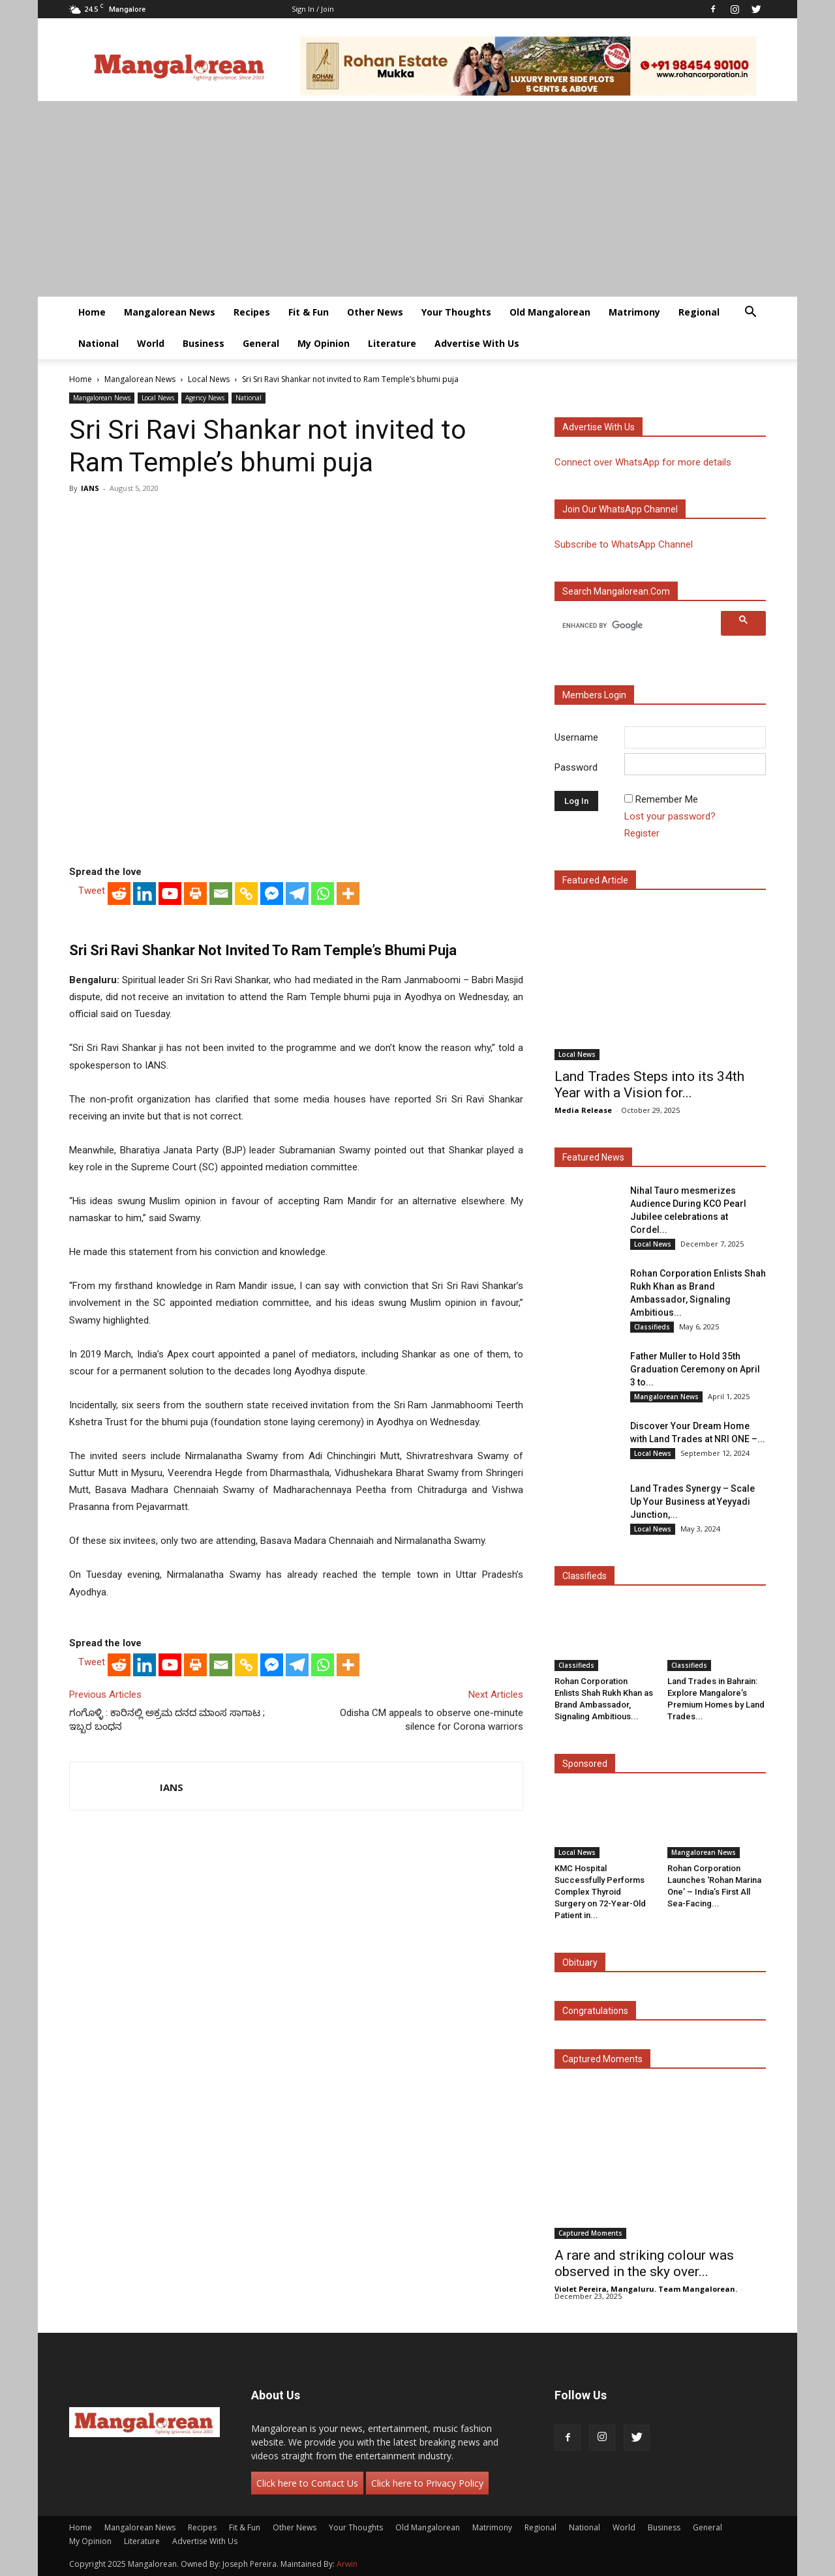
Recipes (252, 312)
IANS (90, 488)
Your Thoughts (456, 312)
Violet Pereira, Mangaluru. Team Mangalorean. (645, 2289)
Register (642, 833)
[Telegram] (297, 893)
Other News (375, 312)
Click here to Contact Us (307, 2483)
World (150, 343)
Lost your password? (670, 816)
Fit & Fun (308, 312)
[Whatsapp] (322, 893)
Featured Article (595, 880)
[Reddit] (119, 893)
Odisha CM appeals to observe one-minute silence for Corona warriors (431, 1719)
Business (203, 343)
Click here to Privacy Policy (427, 2483)
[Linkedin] (144, 893)
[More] (348, 893)
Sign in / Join (313, 9)
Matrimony (634, 312)
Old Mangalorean (549, 312)
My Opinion (323, 343)
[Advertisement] (417, 199)
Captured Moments (602, 2059)
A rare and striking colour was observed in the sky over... (644, 2263)
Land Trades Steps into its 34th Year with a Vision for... (649, 1085)
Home (92, 312)
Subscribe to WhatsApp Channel (623, 544)
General (261, 343)
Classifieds (652, 1326)
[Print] (195, 893)
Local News (209, 379)
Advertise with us (598, 427)
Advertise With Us (476, 343)
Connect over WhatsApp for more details (642, 462)
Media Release (583, 1110)
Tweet (91, 890)
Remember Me (666, 799)
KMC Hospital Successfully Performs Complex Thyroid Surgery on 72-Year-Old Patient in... (600, 1891)
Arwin (347, 2563)
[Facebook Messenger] (271, 893)
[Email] (220, 893)
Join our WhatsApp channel (620, 509)
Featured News (593, 1157)
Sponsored (584, 1763)
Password (576, 767)
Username (576, 737)
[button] (750, 313)
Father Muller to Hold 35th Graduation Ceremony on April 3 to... (695, 1369)
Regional (699, 312)
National (98, 343)
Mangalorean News (169, 312)
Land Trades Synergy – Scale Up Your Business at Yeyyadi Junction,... (692, 1501)
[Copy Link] (246, 893)
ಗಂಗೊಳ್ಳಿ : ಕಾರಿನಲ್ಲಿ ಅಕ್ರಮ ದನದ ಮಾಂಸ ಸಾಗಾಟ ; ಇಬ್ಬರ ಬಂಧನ (167, 1719)
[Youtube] (170, 893)
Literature (392, 343)
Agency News (204, 397)
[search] (639, 625)
